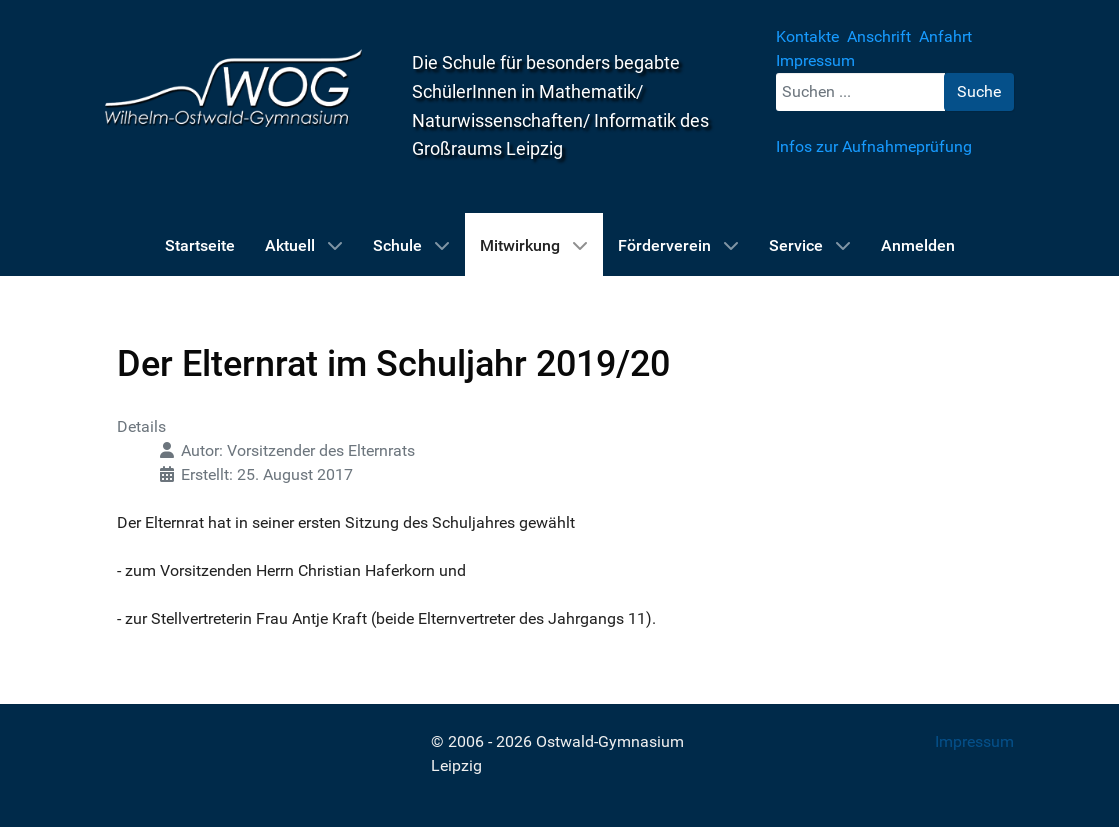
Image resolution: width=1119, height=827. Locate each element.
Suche (979, 91)
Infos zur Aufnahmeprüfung (874, 146)
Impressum (974, 741)
